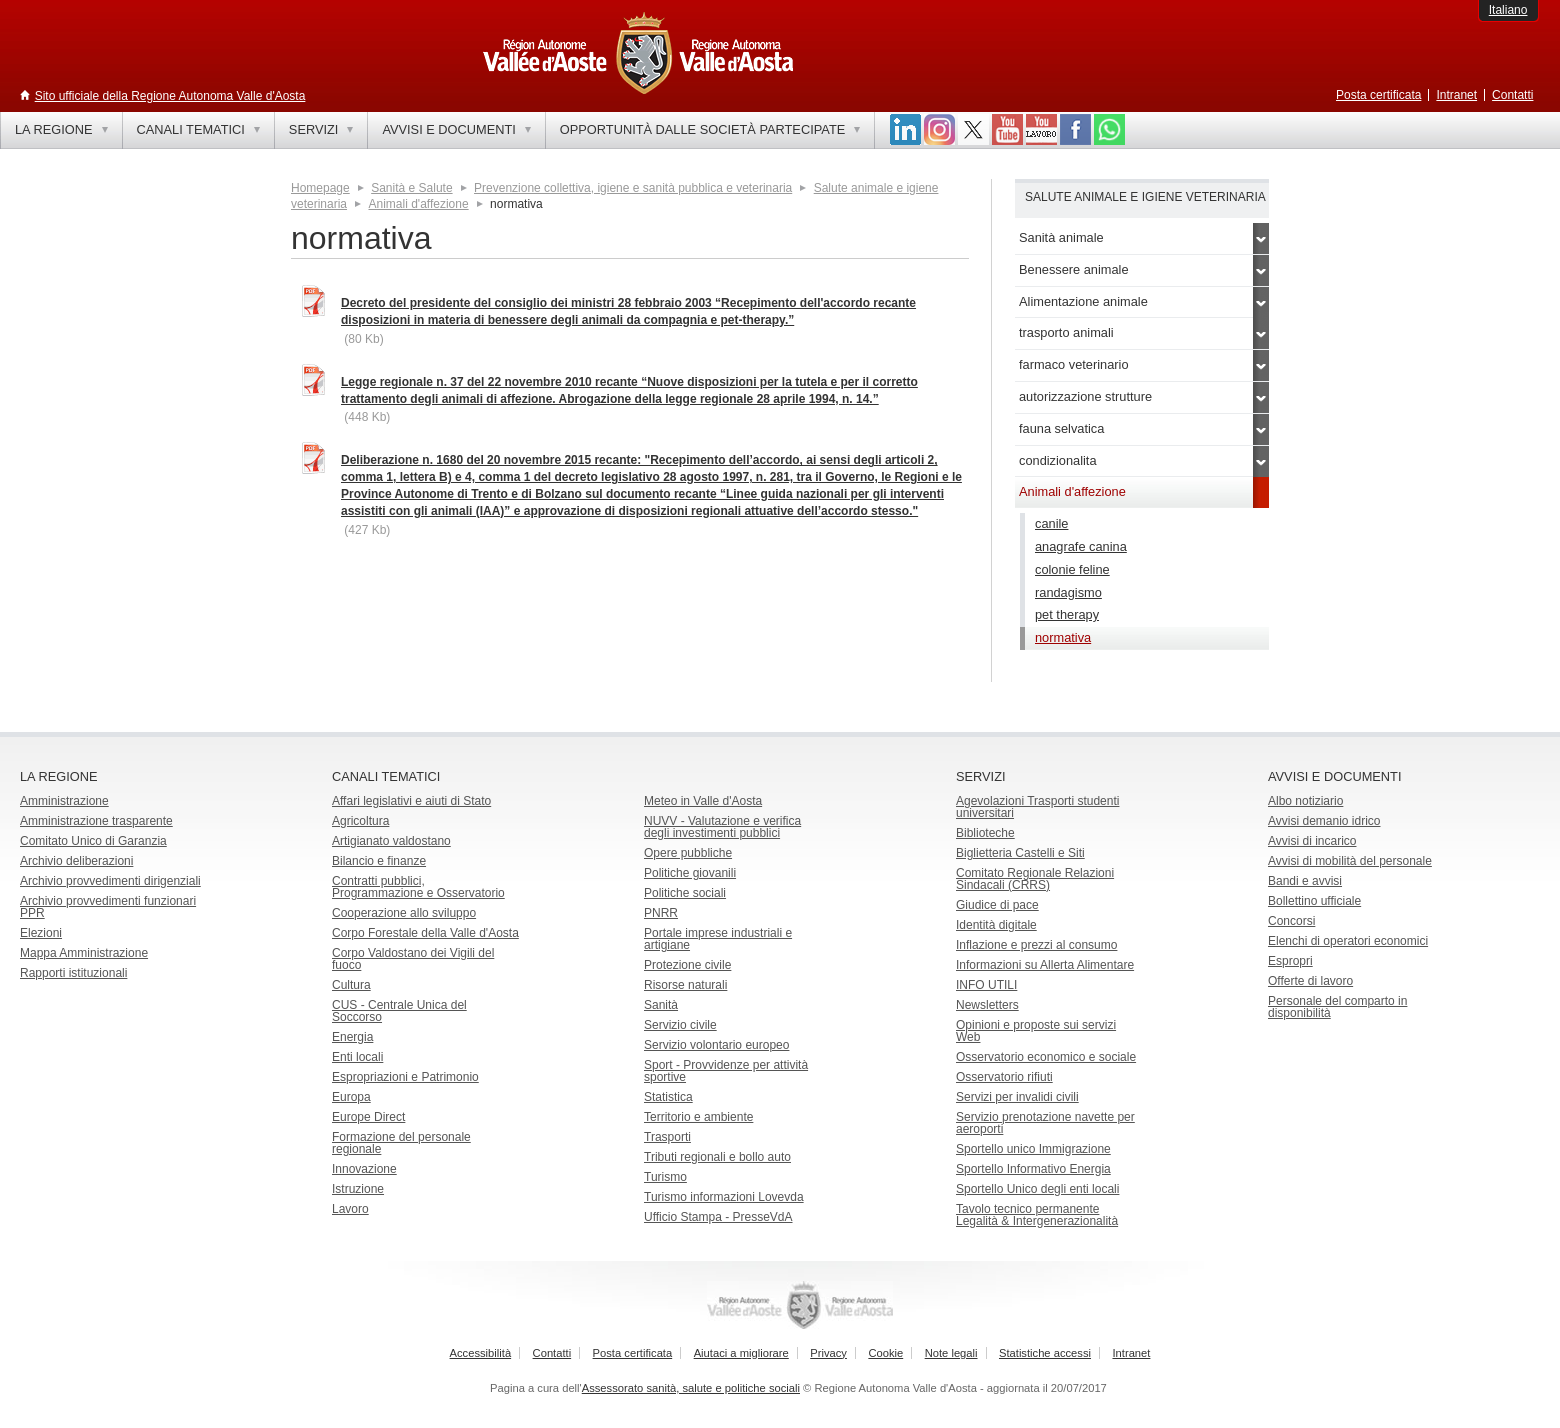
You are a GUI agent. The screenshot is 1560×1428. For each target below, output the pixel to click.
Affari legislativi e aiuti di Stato (411, 801)
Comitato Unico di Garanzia (93, 841)
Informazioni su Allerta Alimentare (1045, 965)
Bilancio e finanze (379, 861)
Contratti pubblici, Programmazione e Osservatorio (418, 887)
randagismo (1068, 592)
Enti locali (357, 1057)
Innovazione (364, 1169)
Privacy (828, 1353)
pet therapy (1067, 614)
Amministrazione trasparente (96, 821)
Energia (352, 1037)
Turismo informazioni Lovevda (724, 1197)
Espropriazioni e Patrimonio (405, 1077)
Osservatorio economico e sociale (1046, 1057)
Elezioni (41, 933)
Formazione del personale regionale (401, 1143)
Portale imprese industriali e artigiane (718, 939)
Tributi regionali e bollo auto (717, 1157)
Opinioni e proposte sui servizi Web (1036, 1031)
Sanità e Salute (411, 188)
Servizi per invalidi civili (1017, 1097)
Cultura (351, 985)
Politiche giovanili (690, 873)
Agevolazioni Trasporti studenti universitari (1037, 807)
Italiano (1508, 10)
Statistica (668, 1097)
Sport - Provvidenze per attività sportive (726, 1071)
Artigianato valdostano (391, 841)
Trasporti (667, 1137)
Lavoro (350, 1209)
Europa (351, 1097)
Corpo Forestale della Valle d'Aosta (425, 933)
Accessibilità (481, 1353)
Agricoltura (360, 821)
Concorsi (1291, 921)
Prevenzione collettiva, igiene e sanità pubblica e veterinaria (633, 188)
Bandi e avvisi (1305, 881)
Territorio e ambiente (698, 1117)
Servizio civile (680, 1025)
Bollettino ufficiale (1314, 901)
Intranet (1456, 95)
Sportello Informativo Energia (1033, 1169)
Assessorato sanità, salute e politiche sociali (691, 1388)
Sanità (661, 1005)
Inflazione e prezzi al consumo (1036, 945)
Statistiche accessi (1045, 1353)
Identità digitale (996, 925)
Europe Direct (368, 1117)
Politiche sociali (685, 893)
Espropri (1290, 961)
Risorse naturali (685, 985)
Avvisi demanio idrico (1324, 821)
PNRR (661, 913)
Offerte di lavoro (1310, 981)
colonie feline (1072, 569)
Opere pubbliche (688, 853)
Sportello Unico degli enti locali (1037, 1189)
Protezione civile (687, 965)
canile (1051, 523)
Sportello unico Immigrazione (1033, 1149)
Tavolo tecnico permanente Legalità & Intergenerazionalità (1037, 1215)
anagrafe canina (1081, 546)
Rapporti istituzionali (73, 973)
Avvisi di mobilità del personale (1350, 861)
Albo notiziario (1305, 801)
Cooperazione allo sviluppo (404, 913)
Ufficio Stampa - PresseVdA (718, 1217)
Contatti (1512, 95)
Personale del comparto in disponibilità (1337, 1007)
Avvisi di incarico (1312, 841)
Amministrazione (64, 801)
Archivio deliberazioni (76, 861)
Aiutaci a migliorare (741, 1353)
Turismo (665, 1177)
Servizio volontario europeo (716, 1045)
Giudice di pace (997, 905)
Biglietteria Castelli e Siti (1020, 853)
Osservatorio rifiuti (1004, 1077)
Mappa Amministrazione (84, 953)
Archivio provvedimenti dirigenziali (110, 881)
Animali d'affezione (418, 204)
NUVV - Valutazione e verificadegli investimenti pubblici (722, 827)
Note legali (951, 1353)
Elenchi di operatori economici (1348, 941)
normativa (1063, 637)
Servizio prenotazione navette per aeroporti (1045, 1123)
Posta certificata (1378, 95)
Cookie (885, 1353)
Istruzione (358, 1189)
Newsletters (987, 1005)
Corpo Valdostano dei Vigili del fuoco (413, 959)
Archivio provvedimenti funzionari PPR (108, 907)
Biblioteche (985, 833)
